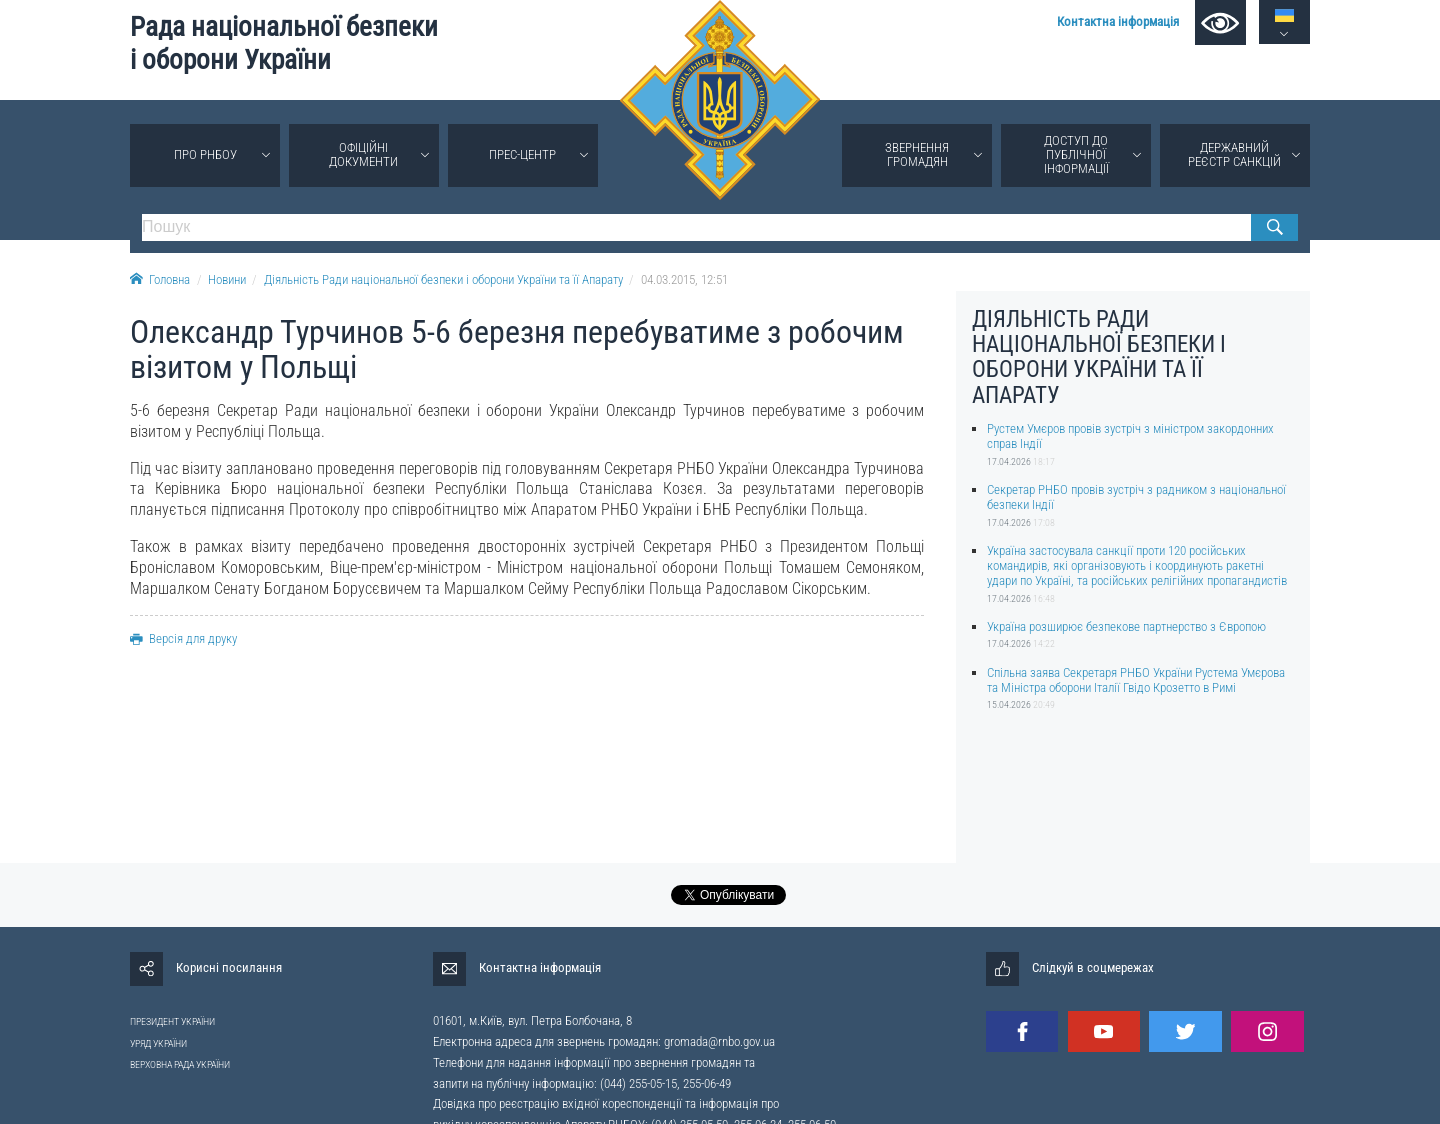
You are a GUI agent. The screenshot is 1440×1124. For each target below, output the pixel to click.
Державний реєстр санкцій (1234, 154)
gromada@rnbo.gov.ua (719, 1041)
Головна (160, 279)
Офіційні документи (363, 154)
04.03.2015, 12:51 (684, 279)
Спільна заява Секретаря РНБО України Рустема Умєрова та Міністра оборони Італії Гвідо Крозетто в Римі (1136, 680)
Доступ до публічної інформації (1076, 154)
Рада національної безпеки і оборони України (284, 43)
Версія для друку (183, 638)
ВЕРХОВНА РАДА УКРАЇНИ (180, 1064)
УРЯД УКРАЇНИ (158, 1043)
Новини (227, 279)
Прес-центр (522, 154)
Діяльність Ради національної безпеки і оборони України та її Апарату (443, 279)
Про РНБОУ (205, 154)
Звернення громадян (917, 154)
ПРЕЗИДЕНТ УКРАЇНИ (172, 1021)
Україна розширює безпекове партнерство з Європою (1126, 626)
